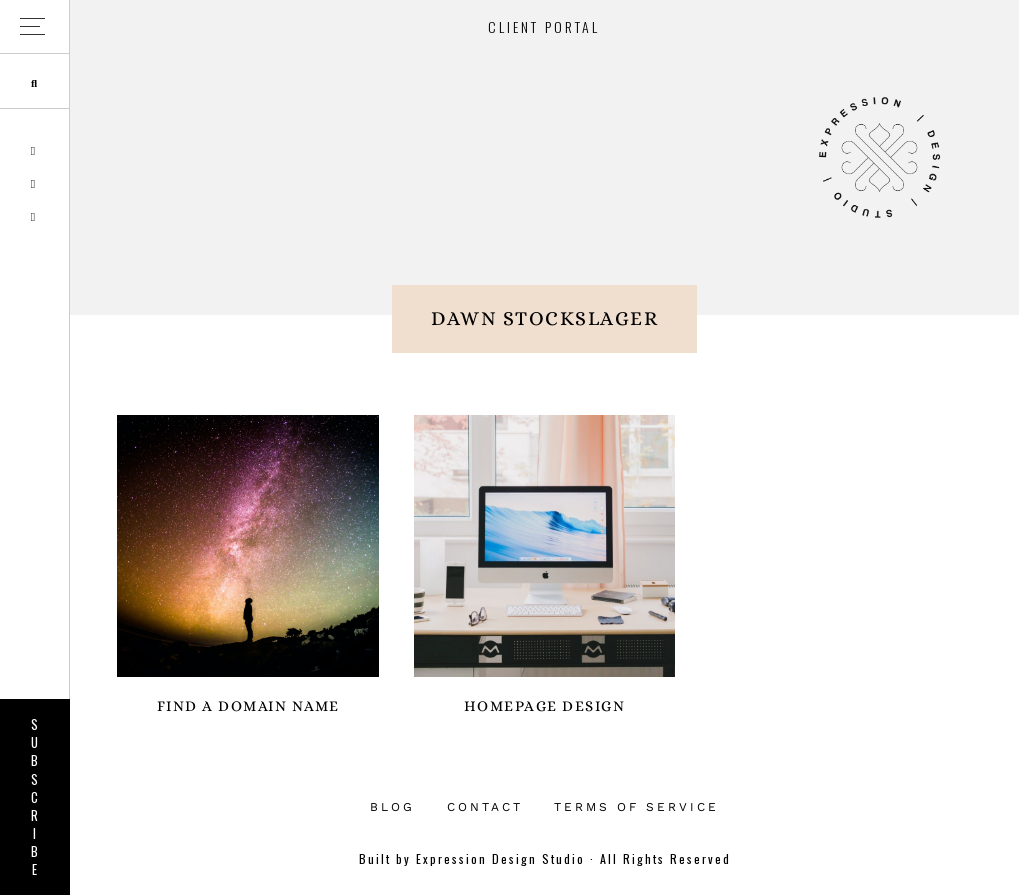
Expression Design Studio (879, 157)
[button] (34, 27)
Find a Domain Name (248, 706)
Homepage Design (545, 706)
